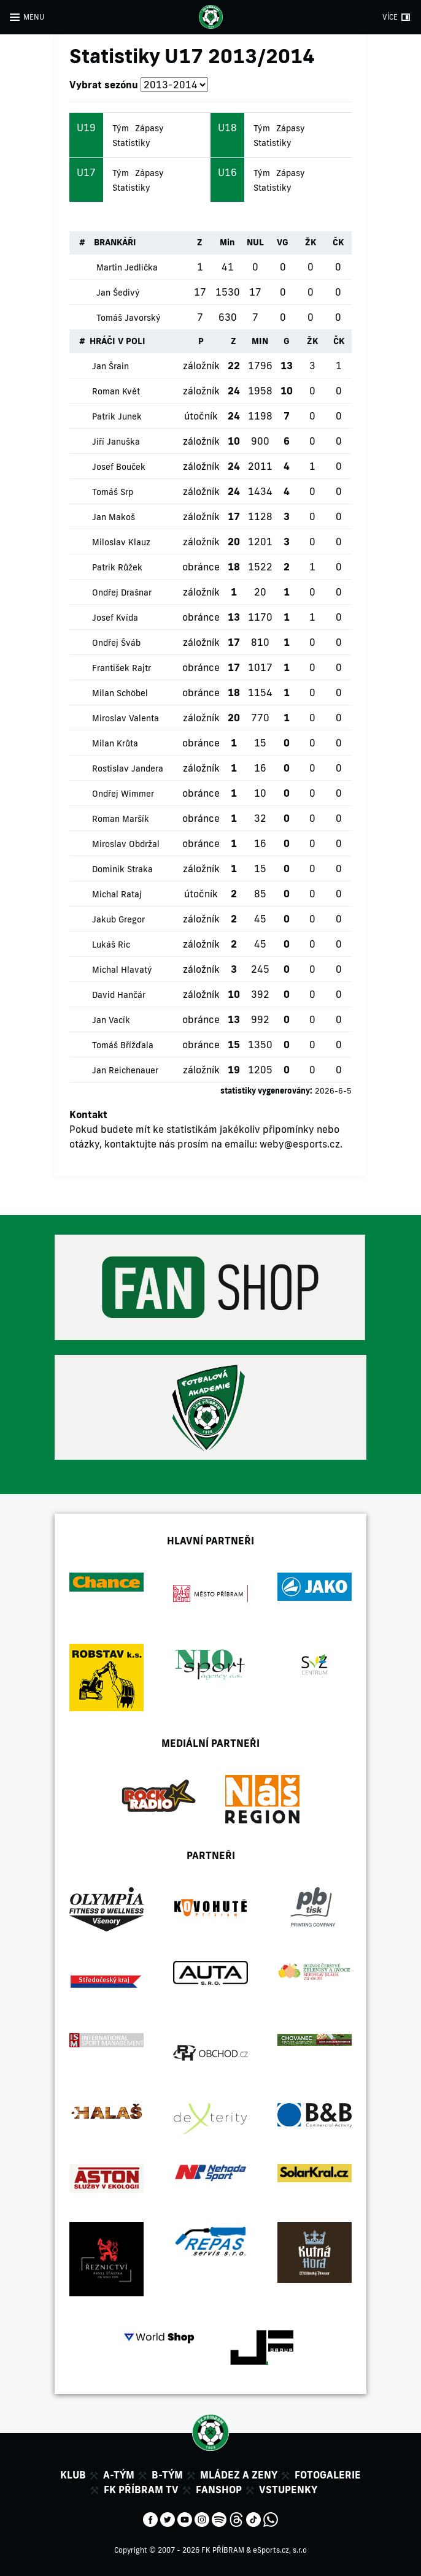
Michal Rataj (117, 894)
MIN (260, 341)
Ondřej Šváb (116, 642)
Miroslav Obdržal (126, 843)
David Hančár (118, 994)
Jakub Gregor (118, 919)
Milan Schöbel (120, 693)
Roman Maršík (120, 818)
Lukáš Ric (111, 944)
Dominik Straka (122, 869)
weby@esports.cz (300, 1144)
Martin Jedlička (127, 267)
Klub (73, 2475)
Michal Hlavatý (122, 969)
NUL (255, 242)
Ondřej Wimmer (123, 793)
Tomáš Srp (112, 491)
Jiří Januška (116, 441)
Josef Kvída (115, 617)
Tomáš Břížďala (122, 1045)
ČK (338, 242)
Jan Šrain (110, 366)
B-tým (167, 2475)
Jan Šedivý (118, 292)
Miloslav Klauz (121, 542)
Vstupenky (288, 2489)
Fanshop (219, 2489)
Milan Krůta (115, 743)
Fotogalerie (328, 2475)
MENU (33, 16)
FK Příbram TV (141, 2489)
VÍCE (390, 16)
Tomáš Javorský (128, 317)
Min (227, 242)
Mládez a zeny (238, 2475)
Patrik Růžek (117, 567)
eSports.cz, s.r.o (280, 2550)
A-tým (118, 2475)
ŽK (310, 242)
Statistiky (131, 142)
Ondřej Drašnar (122, 592)
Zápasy (149, 128)
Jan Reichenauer (125, 1070)
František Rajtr (121, 667)
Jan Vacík (111, 1019)
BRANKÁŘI (115, 242)
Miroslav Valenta (125, 718)
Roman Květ (116, 391)
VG (282, 242)
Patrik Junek (117, 416)
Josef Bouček (118, 466)
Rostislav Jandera (127, 768)
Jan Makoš (113, 517)
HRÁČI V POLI (117, 341)
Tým (120, 128)
